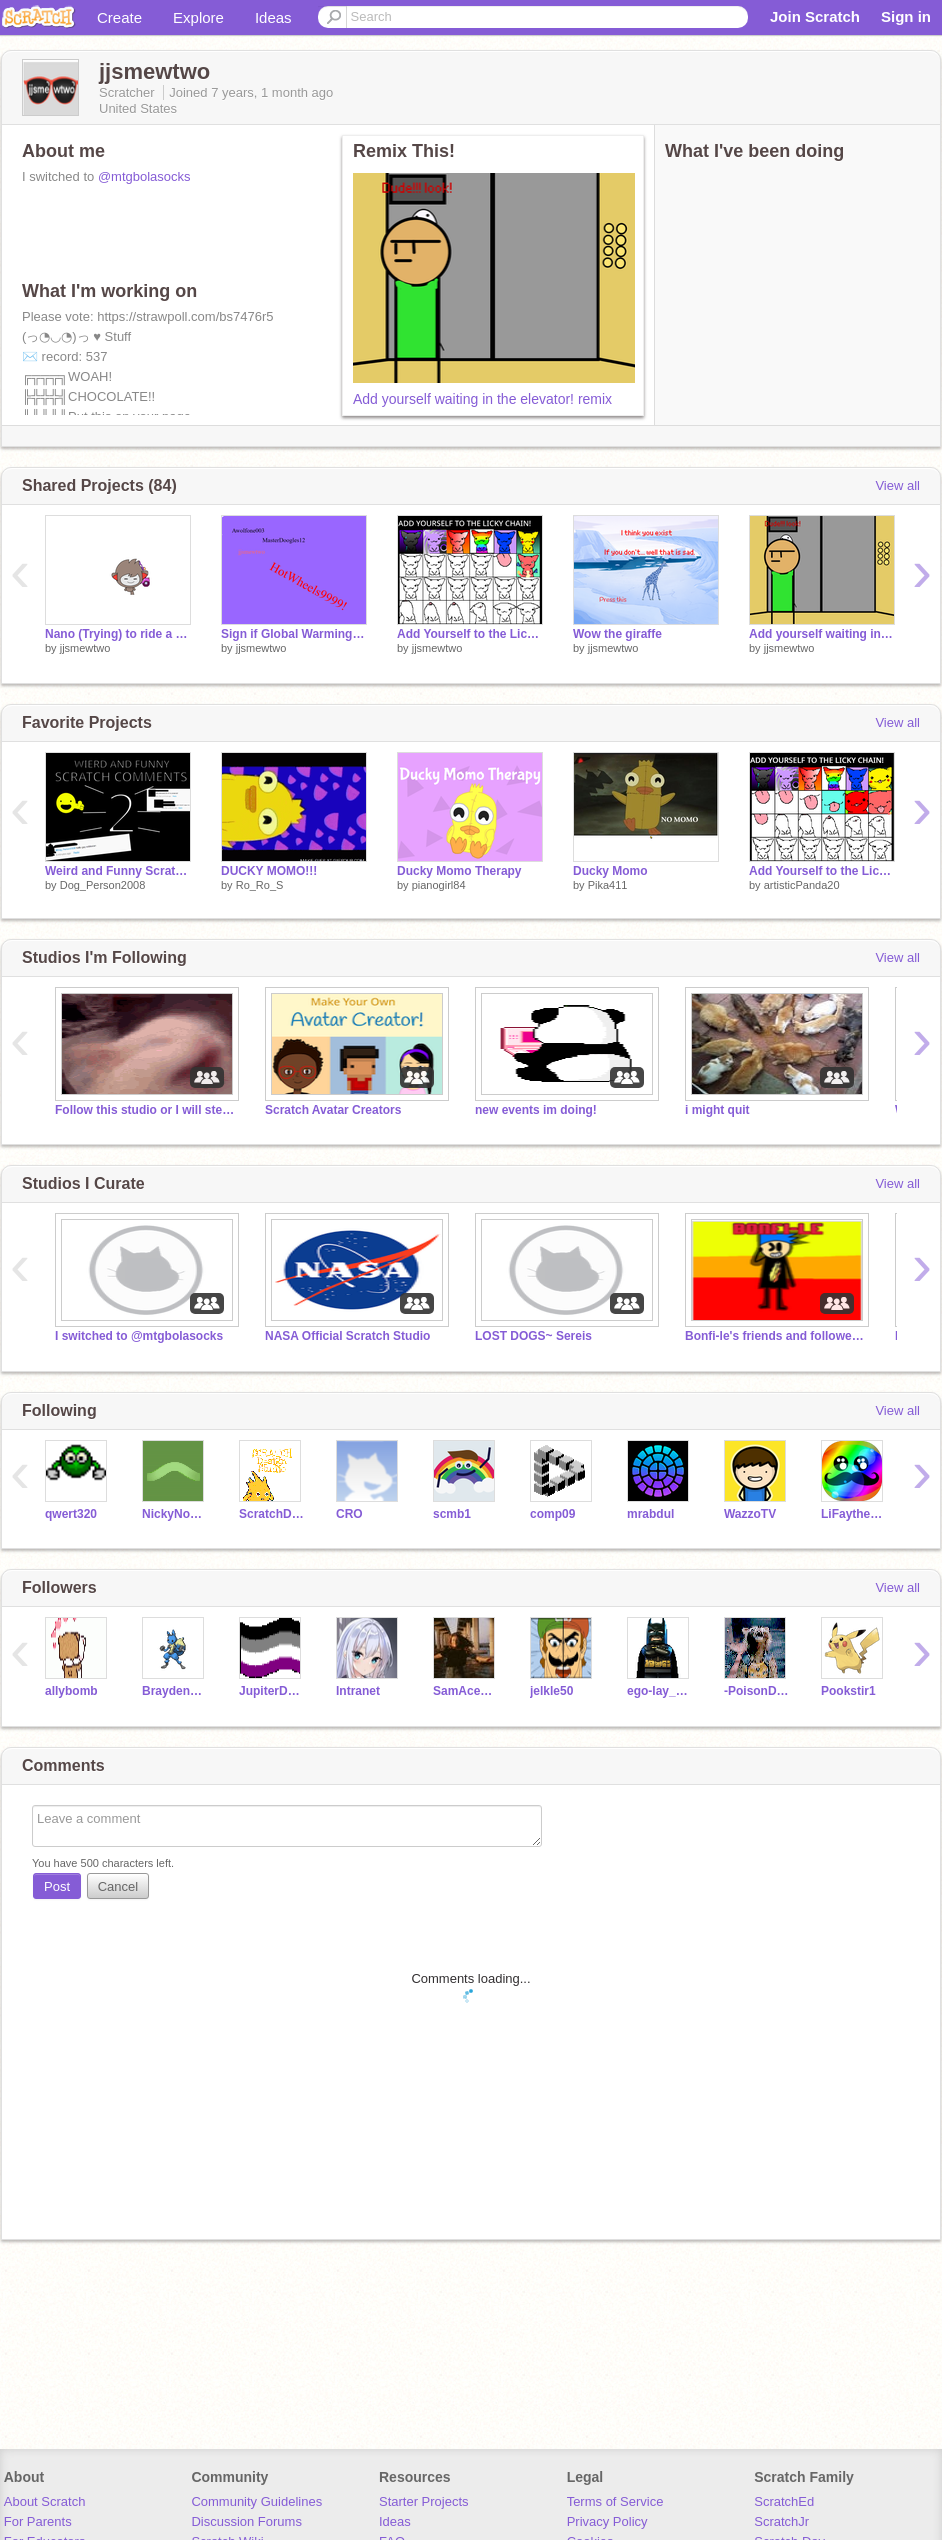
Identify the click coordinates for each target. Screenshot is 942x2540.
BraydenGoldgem (175, 1691)
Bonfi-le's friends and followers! (775, 1336)
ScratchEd (784, 2501)
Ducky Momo (610, 871)
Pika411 (608, 885)
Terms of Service (615, 2501)
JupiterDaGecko (272, 1691)
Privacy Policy (607, 2521)
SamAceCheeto (466, 1691)
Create (119, 17)
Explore (198, 17)
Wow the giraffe (617, 634)
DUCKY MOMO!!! (269, 871)
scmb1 (452, 1514)
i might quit (717, 1110)
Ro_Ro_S (260, 885)
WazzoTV (750, 1514)
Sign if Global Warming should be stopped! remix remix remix (294, 634)
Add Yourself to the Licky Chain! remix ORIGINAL (822, 871)
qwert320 (71, 1514)
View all (897, 485)
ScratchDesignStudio (272, 1514)
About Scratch (45, 2501)
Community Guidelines (256, 2501)
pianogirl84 (439, 885)
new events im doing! (536, 1110)
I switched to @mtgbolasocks (139, 1336)
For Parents (38, 2521)
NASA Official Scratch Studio (347, 1336)
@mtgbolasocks (144, 176)
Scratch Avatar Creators (333, 1110)
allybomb (71, 1691)
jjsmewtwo (85, 648)
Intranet (358, 1691)
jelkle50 (551, 1691)
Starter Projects (424, 2501)
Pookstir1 (848, 1691)
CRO (349, 1514)
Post (57, 1886)
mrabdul (650, 1514)
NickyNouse (175, 1514)
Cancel (118, 1886)
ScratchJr (781, 2521)
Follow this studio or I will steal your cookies (145, 1110)
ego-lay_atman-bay (660, 1691)
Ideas (273, 17)
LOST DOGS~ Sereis (533, 1336)
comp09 (552, 1514)
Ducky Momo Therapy (459, 871)
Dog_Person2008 (103, 885)
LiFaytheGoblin (854, 1514)
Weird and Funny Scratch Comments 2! (118, 871)
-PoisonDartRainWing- (757, 1691)
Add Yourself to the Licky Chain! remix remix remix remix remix (470, 634)
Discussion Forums (246, 2521)
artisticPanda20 (802, 885)
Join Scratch (815, 16)
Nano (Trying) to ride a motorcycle (118, 634)
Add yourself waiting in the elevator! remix (482, 399)
